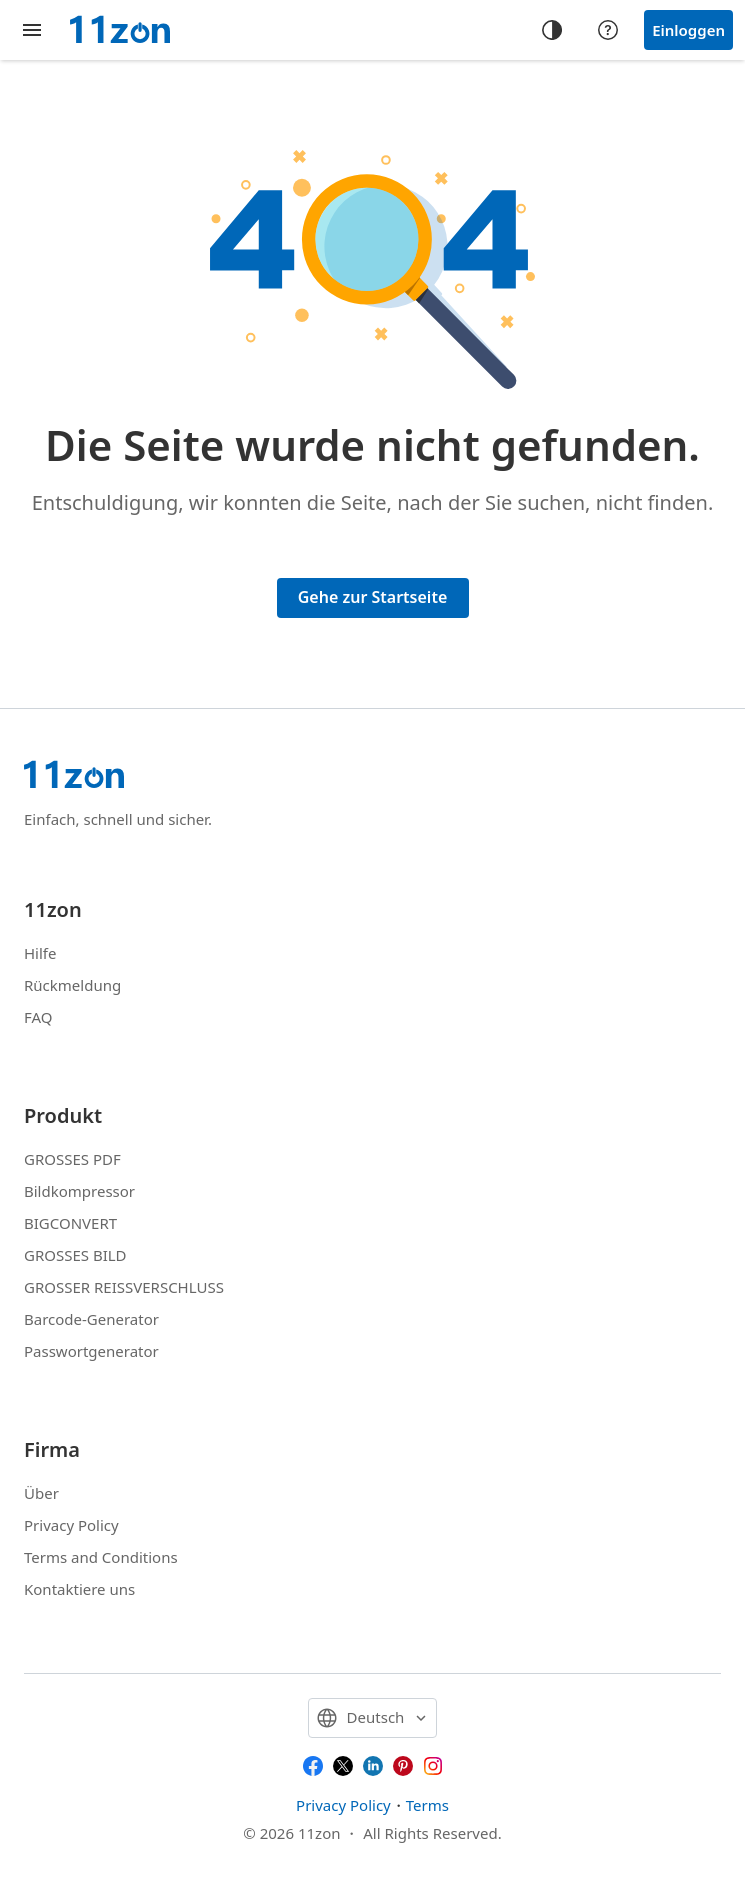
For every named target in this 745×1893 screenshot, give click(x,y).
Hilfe (40, 953)
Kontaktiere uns (79, 1589)
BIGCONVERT (70, 1223)
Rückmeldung (72, 985)
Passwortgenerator (91, 1351)
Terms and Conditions (101, 1557)
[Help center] (608, 30)
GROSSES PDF (72, 1159)
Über (41, 1493)
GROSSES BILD (75, 1255)
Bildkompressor (79, 1191)
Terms (427, 1805)
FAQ (38, 1017)
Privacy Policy (71, 1525)
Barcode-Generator (91, 1319)
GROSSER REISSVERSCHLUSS (124, 1287)
